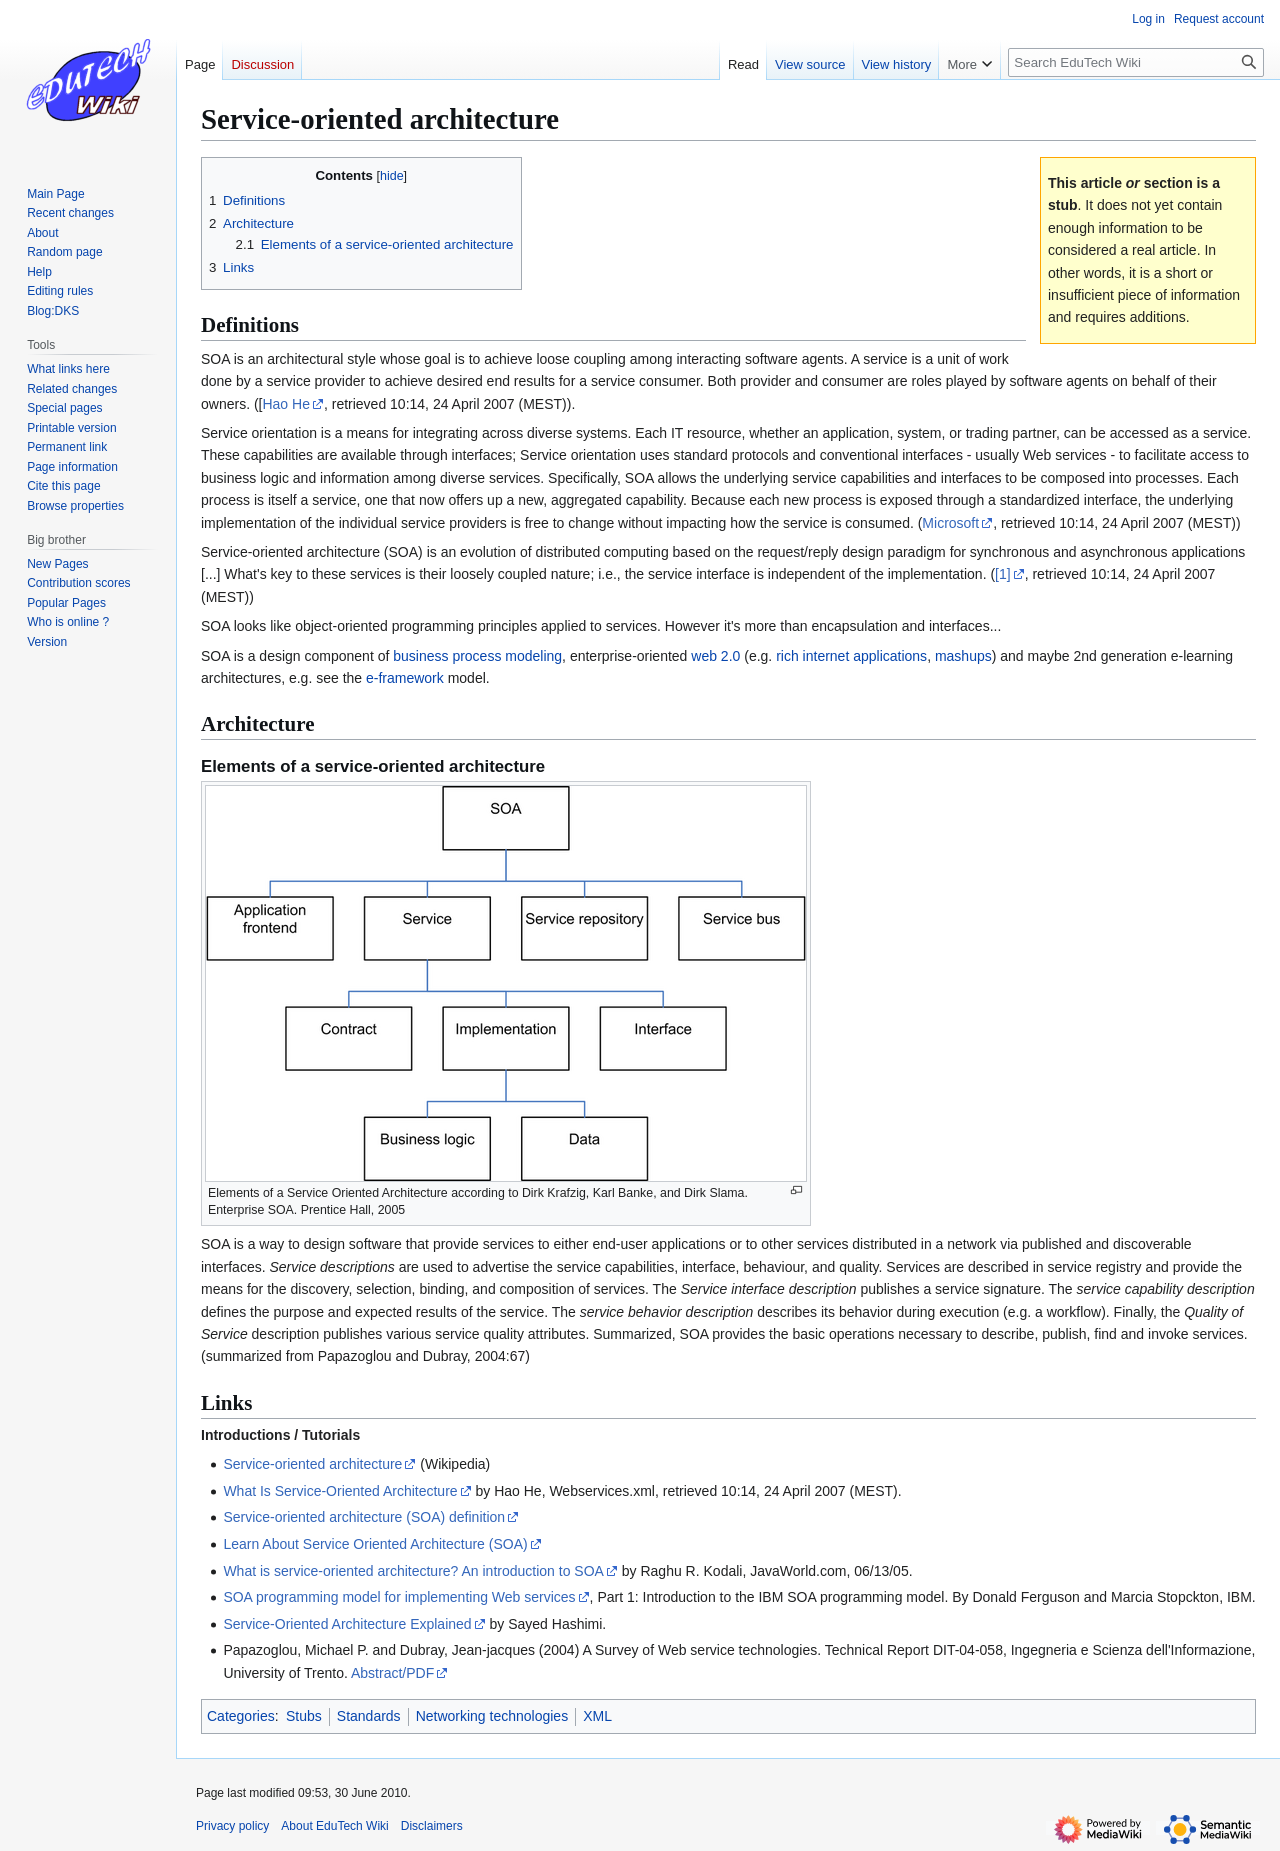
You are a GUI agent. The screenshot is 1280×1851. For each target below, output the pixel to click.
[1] (1003, 574)
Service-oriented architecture (312, 1464)
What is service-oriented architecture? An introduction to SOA (413, 1571)
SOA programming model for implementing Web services (399, 1597)
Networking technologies (492, 1716)
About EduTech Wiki (334, 1826)
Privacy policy (232, 1826)
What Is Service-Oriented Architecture (340, 1491)
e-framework (405, 678)
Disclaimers (432, 1826)
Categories (241, 1716)
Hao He (285, 404)
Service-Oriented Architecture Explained (347, 1624)
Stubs (304, 1716)
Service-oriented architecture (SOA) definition (364, 1517)
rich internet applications (851, 656)
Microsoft (950, 523)
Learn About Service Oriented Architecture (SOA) (375, 1544)
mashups (963, 656)
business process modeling (477, 656)
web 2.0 (715, 656)
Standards (369, 1716)
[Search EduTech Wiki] (1136, 62)
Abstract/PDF (392, 1673)
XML (597, 1716)
